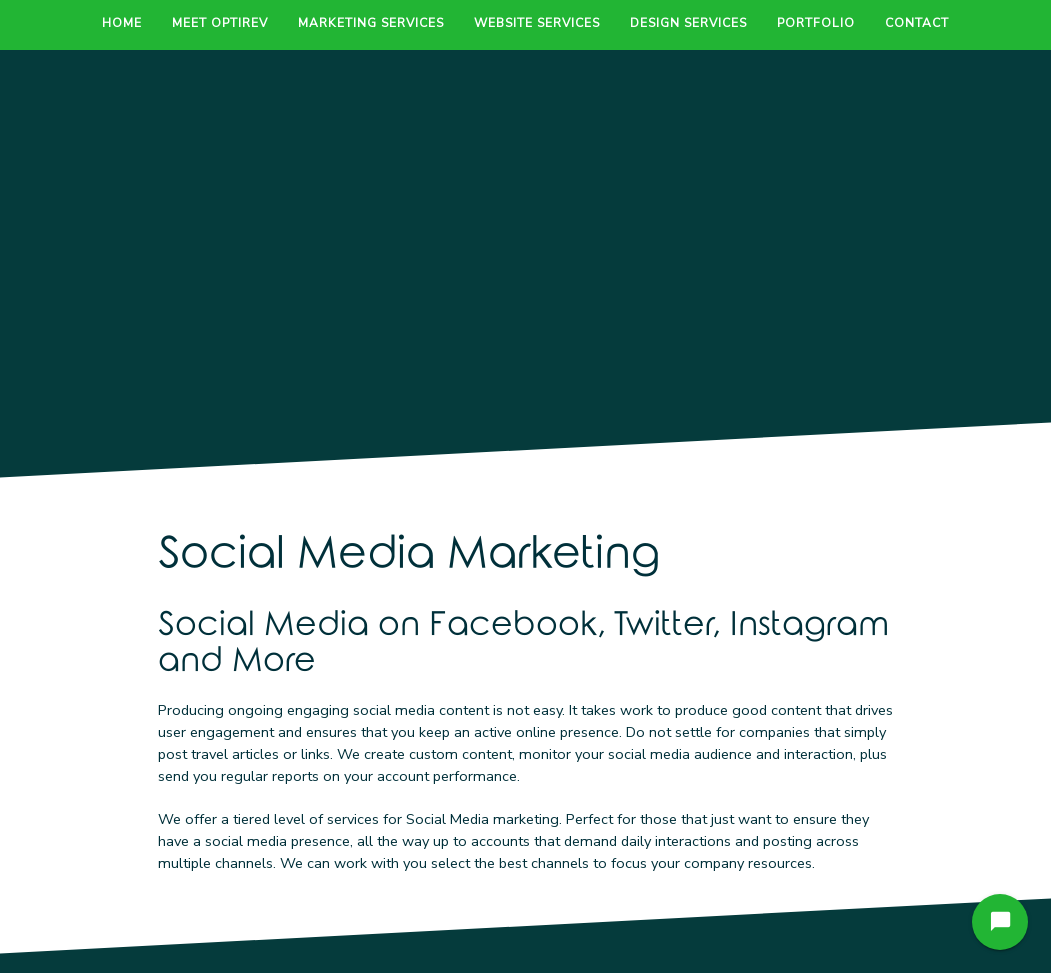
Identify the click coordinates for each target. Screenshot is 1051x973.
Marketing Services (371, 23)
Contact (917, 23)
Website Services (537, 23)
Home (122, 23)
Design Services (688, 23)
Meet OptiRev (220, 23)
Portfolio (816, 23)
